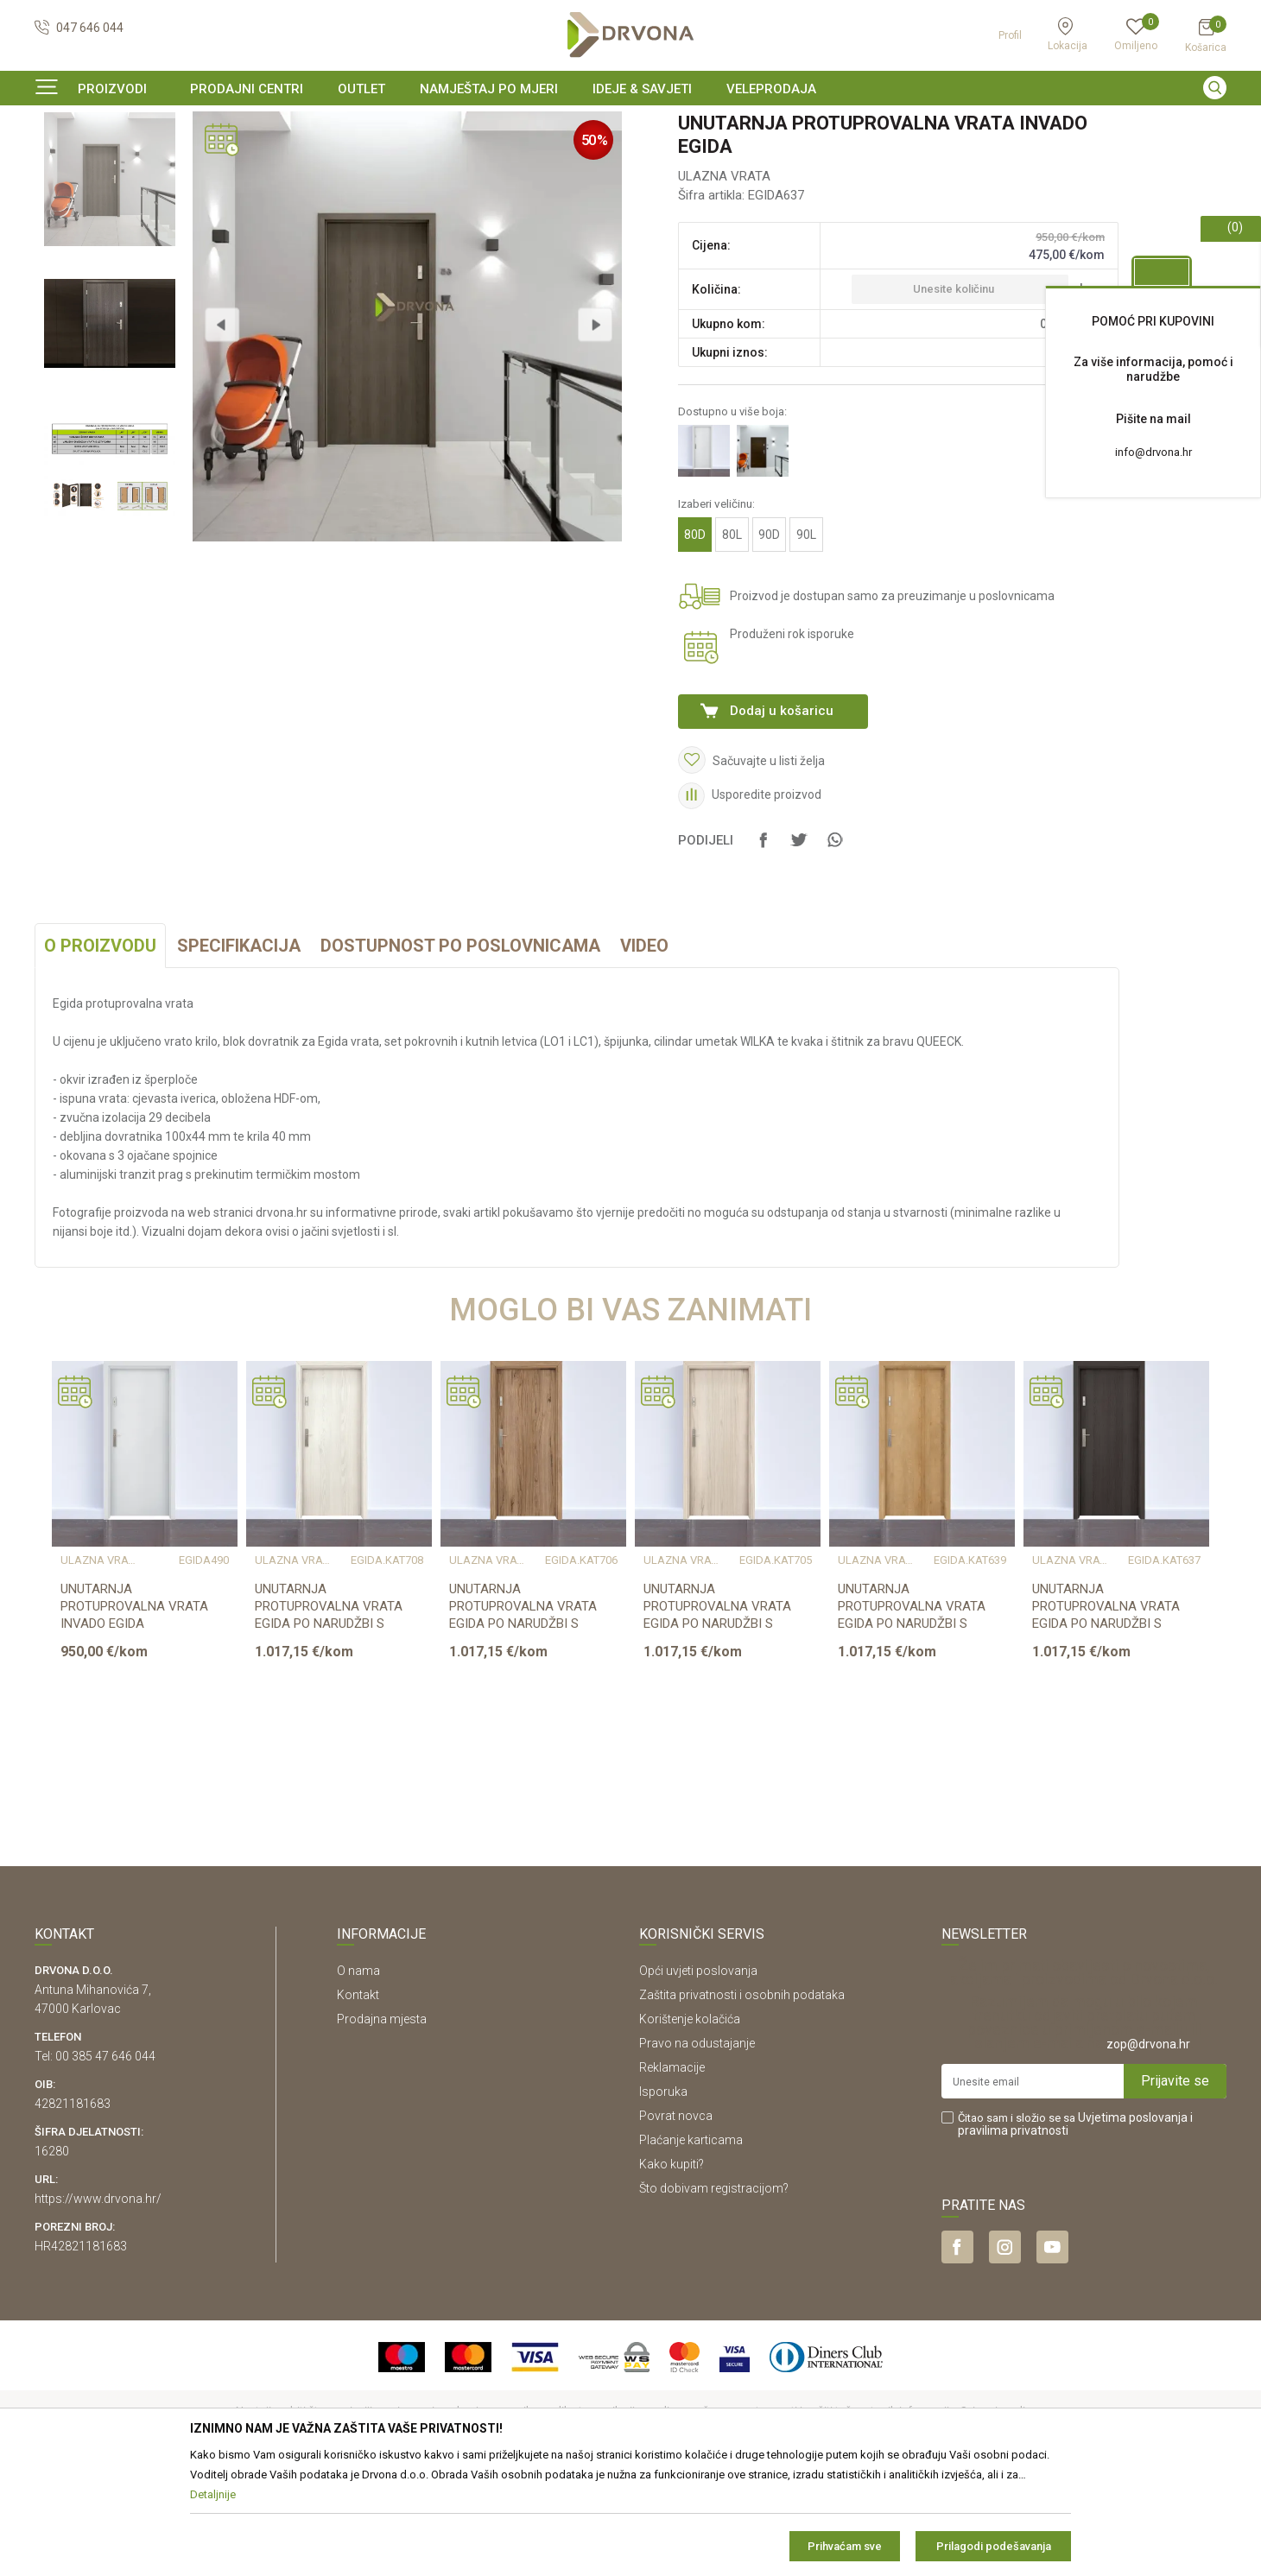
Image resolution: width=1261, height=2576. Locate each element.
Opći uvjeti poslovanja (698, 2076)
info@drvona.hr (1153, 452)
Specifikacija (239, 1051)
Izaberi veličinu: (716, 609)
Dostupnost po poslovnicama (460, 1051)
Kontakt (358, 2100)
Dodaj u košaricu (781, 816)
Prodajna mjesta (382, 2124)
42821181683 (73, 2209)
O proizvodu (100, 1051)
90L (806, 640)
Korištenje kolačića (689, 2124)
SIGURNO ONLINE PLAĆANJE (629, 124)
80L (732, 640)
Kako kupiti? (671, 2269)
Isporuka (663, 2197)
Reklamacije (672, 2173)
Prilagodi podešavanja (993, 2546)
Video (644, 1051)
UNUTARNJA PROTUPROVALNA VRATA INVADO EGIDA (134, 1712)
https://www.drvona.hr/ (98, 2304)
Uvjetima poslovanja (1133, 2223)
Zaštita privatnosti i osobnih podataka (742, 2100)
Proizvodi (58, 159)
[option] (630, 124)
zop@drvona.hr (1148, 2149)
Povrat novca (676, 2221)
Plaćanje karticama (691, 2245)
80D (695, 640)
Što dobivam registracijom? (714, 2294)
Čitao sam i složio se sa (1075, 2230)
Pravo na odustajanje (697, 2148)
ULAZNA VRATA (272, 159)
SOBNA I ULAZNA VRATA (156, 159)
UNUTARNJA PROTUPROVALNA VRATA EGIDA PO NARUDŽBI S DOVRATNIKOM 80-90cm (328, 1720)
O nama (358, 2076)
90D (769, 640)
